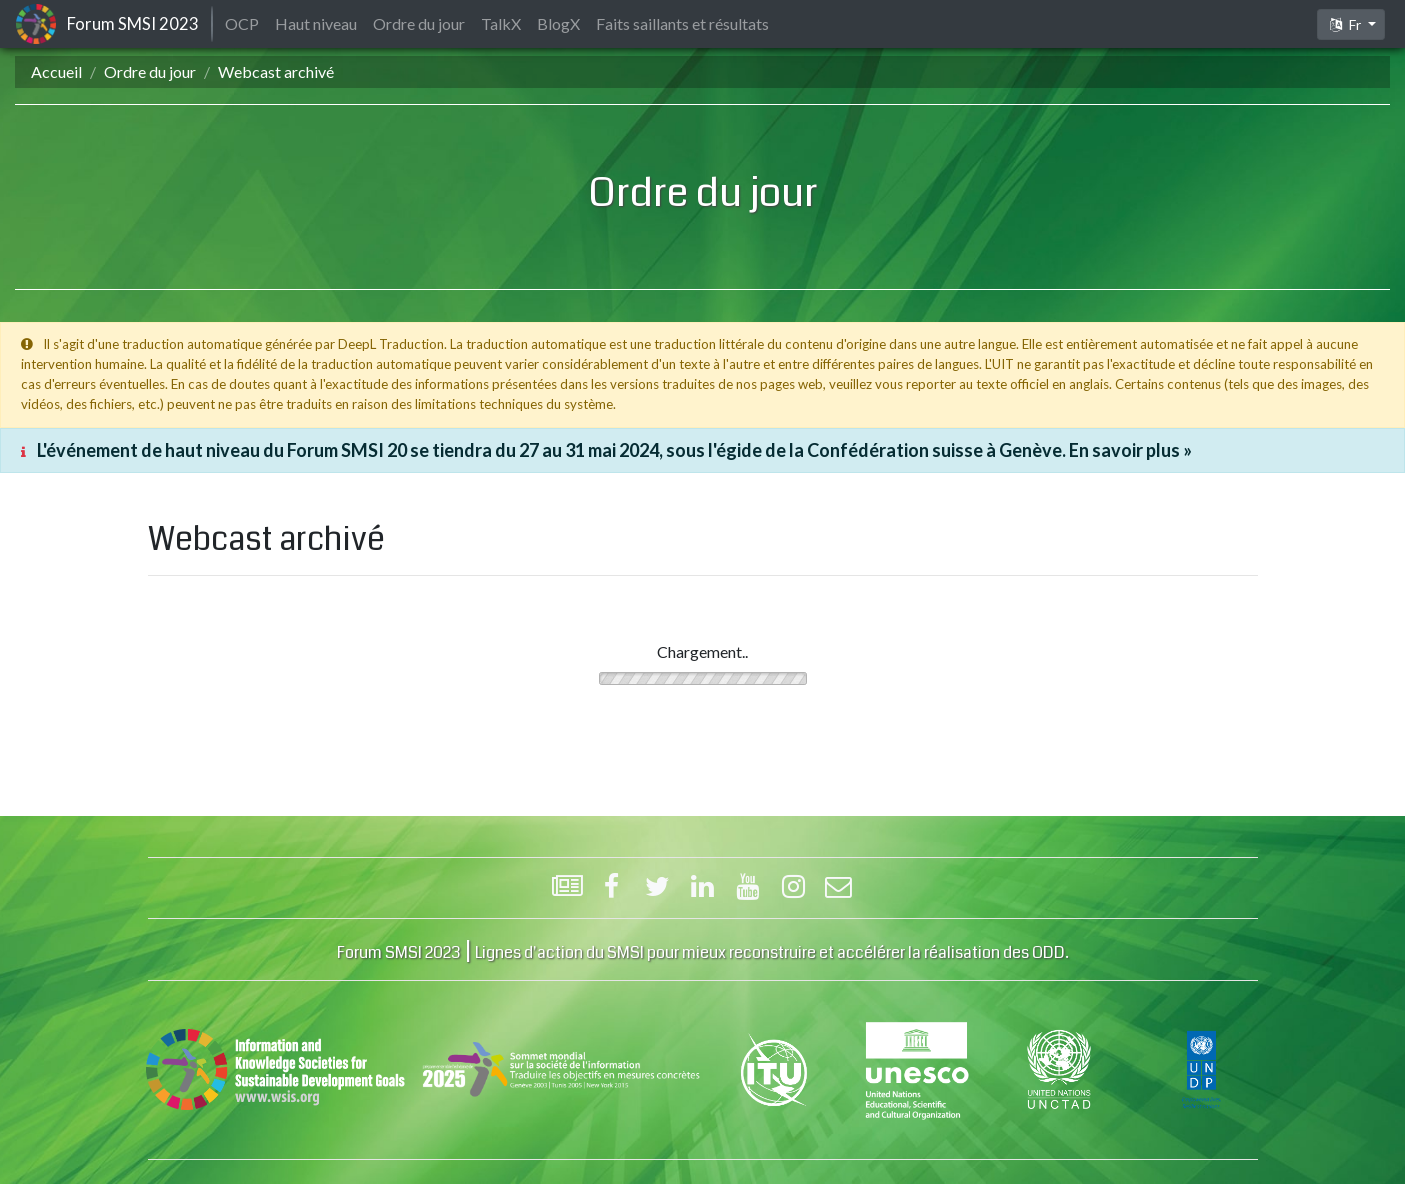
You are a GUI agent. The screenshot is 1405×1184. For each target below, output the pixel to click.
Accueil (56, 71)
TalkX (501, 23)
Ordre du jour (150, 71)
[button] (1351, 24)
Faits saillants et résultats (682, 23)
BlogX (558, 23)
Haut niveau (316, 23)
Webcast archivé (276, 71)
